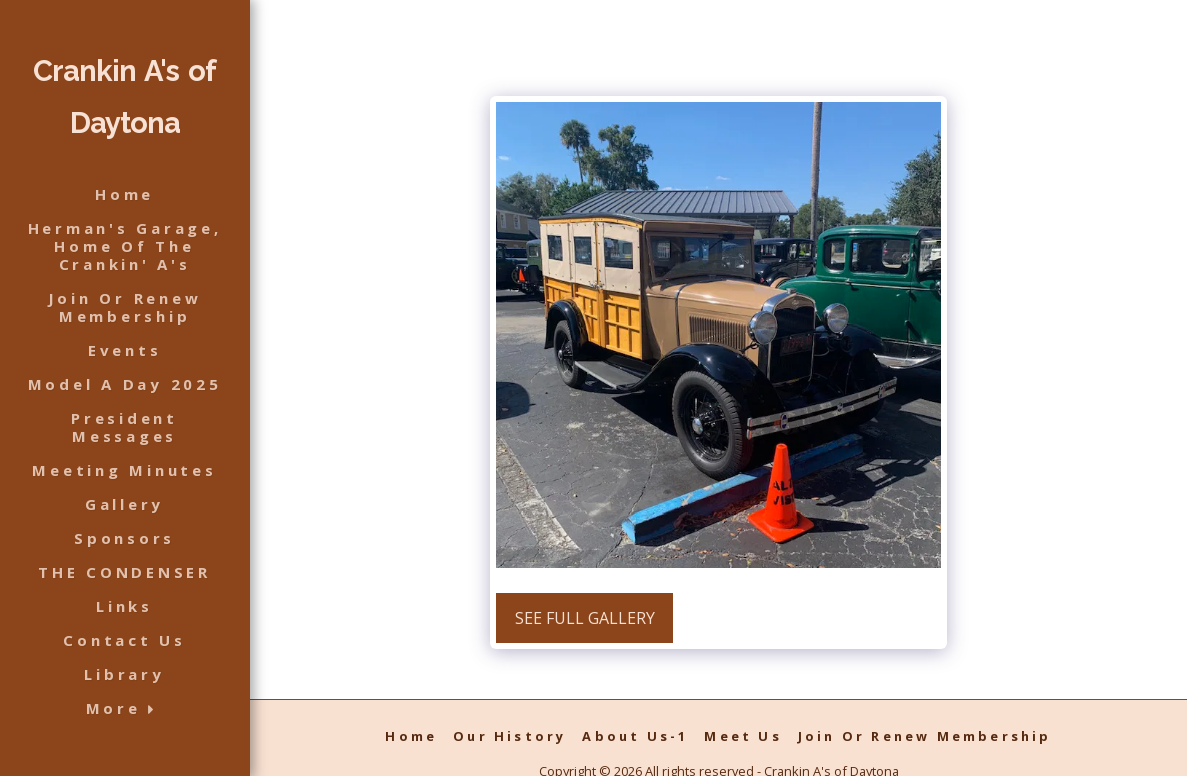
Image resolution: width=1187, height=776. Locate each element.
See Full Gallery (585, 618)
